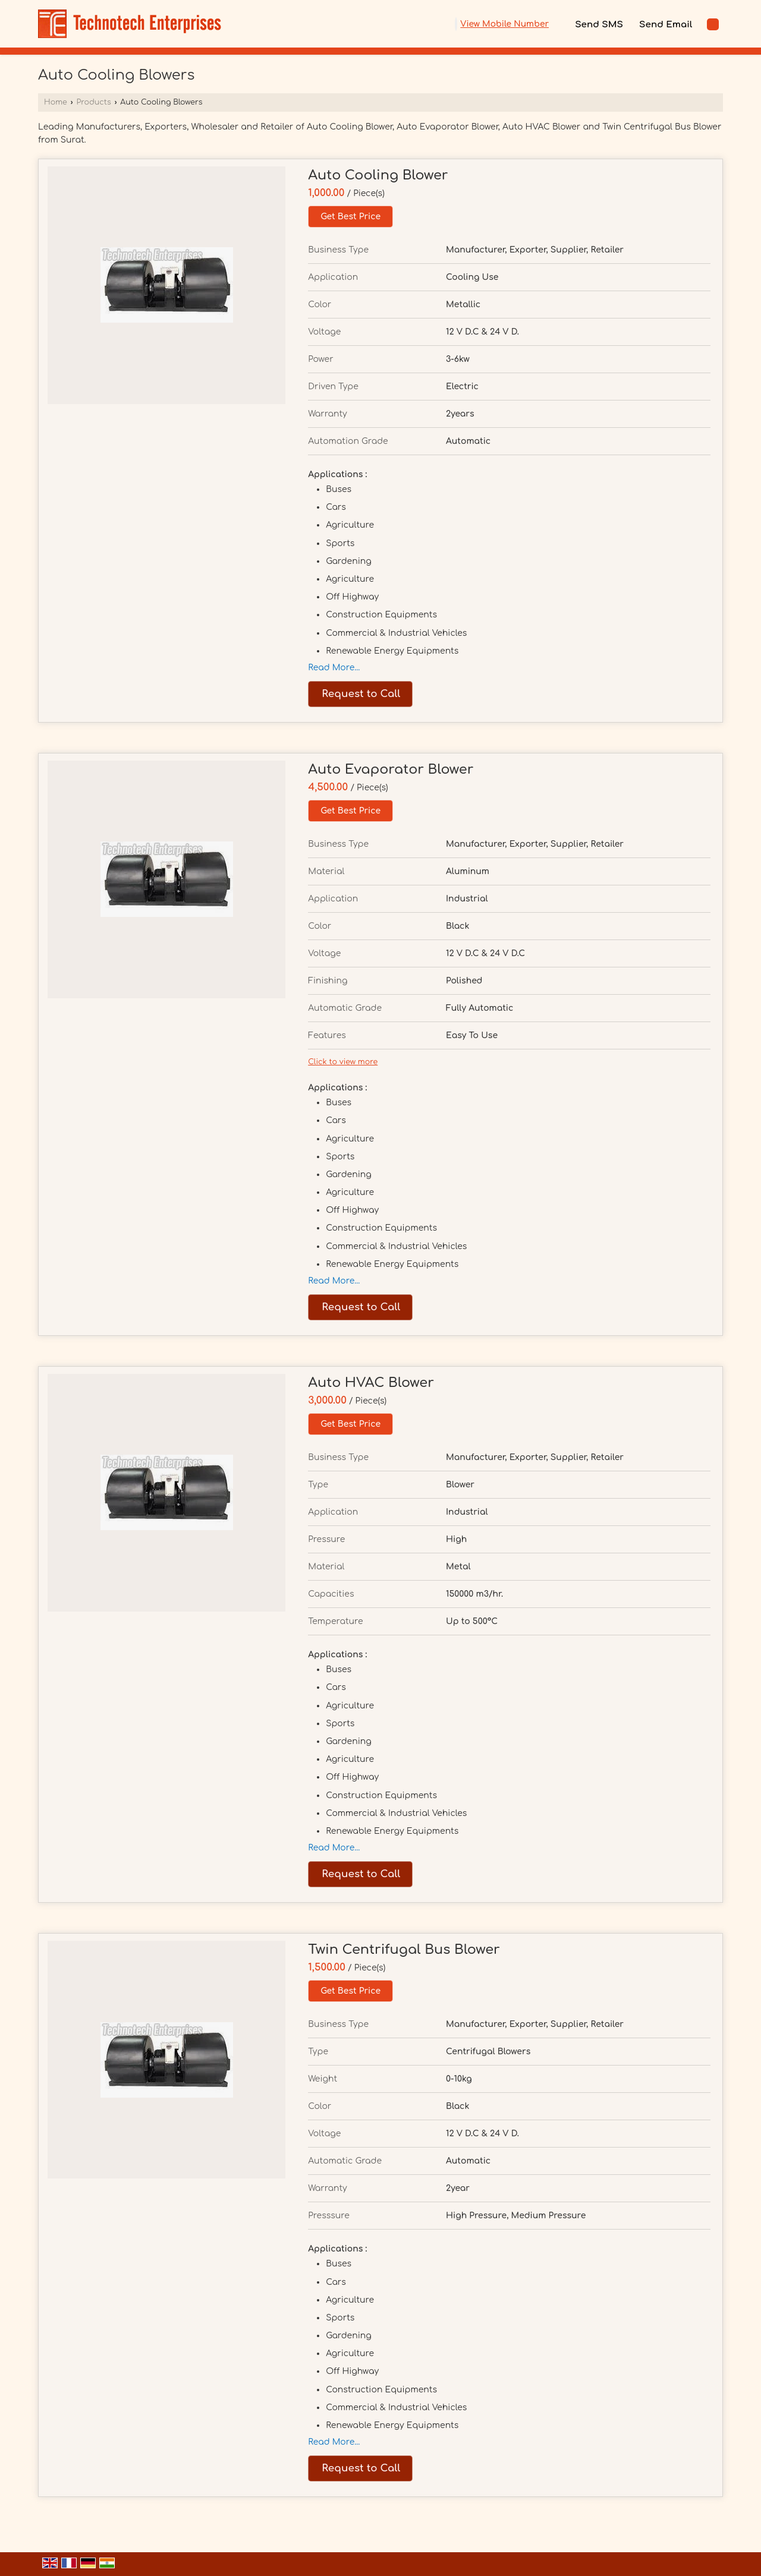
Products (93, 102)
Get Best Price (350, 216)
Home (55, 102)
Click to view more (343, 1062)
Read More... (334, 667)
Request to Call (361, 693)
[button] (504, 24)
